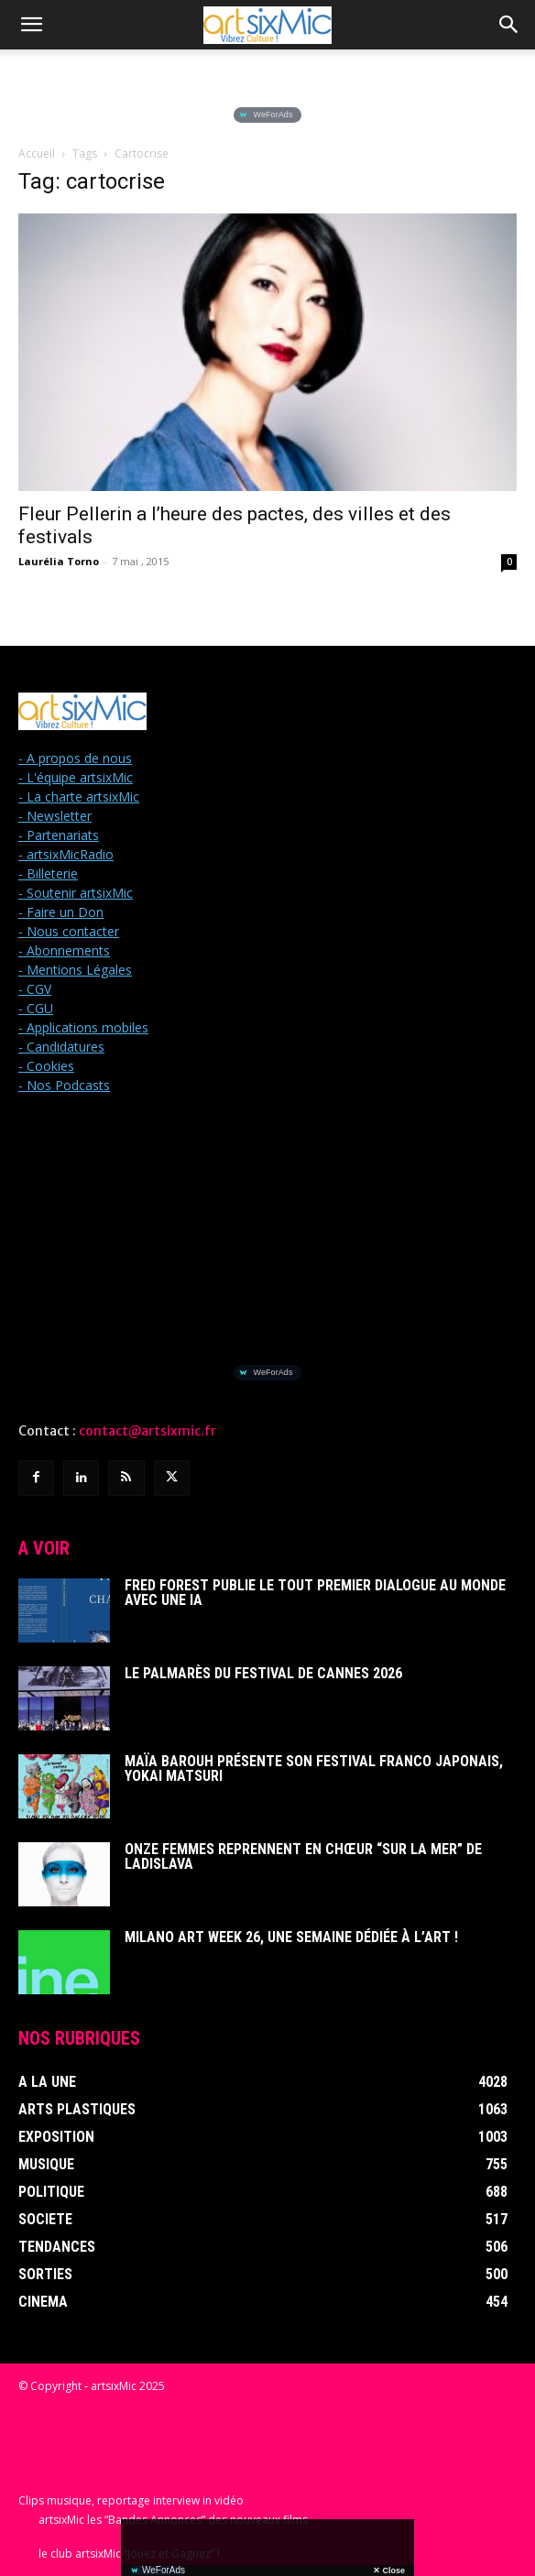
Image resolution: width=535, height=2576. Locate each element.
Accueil (36, 153)
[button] (31, 24)
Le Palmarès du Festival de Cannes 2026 (263, 1673)
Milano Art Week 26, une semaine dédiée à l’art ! (291, 1937)
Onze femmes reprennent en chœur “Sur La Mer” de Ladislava (303, 1856)
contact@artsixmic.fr (147, 1431)
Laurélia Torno (58, 561)
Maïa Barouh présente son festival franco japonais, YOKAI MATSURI (314, 1768)
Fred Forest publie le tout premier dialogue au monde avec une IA (315, 1593)
